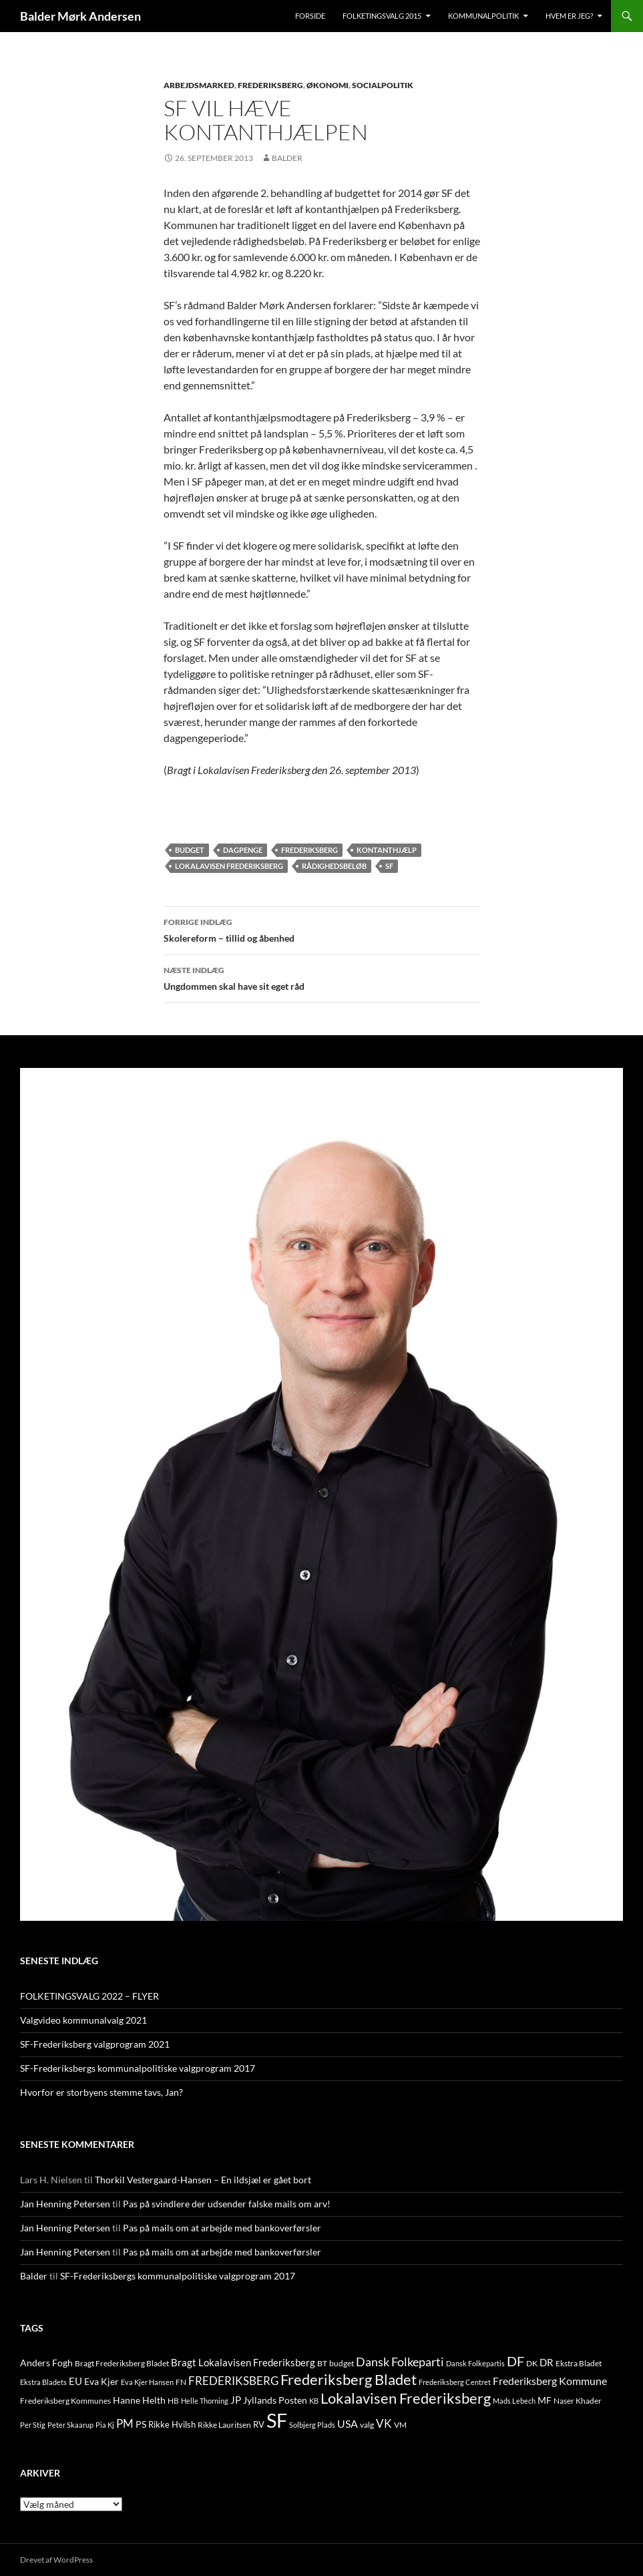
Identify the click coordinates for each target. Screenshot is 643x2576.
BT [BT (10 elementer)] (322, 2363)
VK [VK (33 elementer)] (384, 2423)
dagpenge (242, 850)
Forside (310, 15)
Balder (287, 158)
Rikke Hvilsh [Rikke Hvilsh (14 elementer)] (172, 2424)
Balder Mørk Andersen (80, 16)
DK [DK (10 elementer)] (532, 2363)
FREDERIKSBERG (270, 85)
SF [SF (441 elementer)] (276, 2420)
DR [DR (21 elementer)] (547, 2362)
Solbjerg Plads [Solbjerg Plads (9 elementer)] (312, 2424)
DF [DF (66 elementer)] (515, 2361)
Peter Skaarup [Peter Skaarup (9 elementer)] (70, 2424)
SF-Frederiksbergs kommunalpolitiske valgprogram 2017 (137, 2068)
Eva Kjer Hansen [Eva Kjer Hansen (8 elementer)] (147, 2382)
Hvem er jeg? (569, 15)
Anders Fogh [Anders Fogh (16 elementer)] (46, 2362)
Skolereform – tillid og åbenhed (322, 929)
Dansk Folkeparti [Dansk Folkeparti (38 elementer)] (400, 2362)
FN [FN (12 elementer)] (181, 2382)
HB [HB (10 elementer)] (173, 2400)
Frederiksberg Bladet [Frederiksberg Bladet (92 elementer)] (348, 2379)
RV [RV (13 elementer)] (258, 2424)
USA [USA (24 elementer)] (347, 2424)
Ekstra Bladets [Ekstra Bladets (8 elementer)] (43, 2382)
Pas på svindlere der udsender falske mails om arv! (227, 2203)
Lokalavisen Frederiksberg (229, 866)
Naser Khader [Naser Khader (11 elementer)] (578, 2401)
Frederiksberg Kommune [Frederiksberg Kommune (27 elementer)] (550, 2380)
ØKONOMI (327, 85)
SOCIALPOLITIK (382, 85)
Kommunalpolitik (483, 15)
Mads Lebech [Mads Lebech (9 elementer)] (514, 2400)
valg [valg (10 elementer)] (367, 2424)
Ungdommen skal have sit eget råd (322, 977)
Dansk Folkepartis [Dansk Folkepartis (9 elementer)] (475, 2363)
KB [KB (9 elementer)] (313, 2400)
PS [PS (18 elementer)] (141, 2424)
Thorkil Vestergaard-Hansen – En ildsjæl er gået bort (203, 2179)
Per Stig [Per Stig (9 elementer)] (32, 2424)
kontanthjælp (387, 850)
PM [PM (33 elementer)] (125, 2423)
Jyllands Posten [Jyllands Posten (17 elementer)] (275, 2400)
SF (389, 866)
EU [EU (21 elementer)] (75, 2381)
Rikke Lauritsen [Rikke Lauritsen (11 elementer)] (224, 2425)
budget (189, 850)
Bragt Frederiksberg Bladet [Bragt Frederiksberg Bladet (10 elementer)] (122, 2363)
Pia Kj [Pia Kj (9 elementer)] (104, 2424)
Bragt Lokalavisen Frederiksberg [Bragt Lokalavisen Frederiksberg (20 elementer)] (243, 2362)
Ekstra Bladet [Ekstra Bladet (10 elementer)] (579, 2363)
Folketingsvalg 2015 (382, 15)
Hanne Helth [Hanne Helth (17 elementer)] (139, 2400)
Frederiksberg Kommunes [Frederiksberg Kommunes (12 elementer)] (65, 2401)
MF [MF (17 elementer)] (545, 2400)
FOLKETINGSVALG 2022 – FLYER (89, 1996)
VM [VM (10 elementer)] (400, 2424)
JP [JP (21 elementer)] (235, 2400)
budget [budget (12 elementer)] (341, 2363)
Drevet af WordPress (56, 2560)
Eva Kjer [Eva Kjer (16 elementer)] (101, 2381)
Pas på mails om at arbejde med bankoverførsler (222, 2227)
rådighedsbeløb (334, 866)
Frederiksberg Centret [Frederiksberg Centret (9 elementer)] (455, 2382)
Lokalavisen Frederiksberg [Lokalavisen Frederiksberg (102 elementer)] (405, 2398)
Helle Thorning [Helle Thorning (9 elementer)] (204, 2400)
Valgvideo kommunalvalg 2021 (83, 2020)
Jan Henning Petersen (65, 2203)
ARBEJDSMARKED (199, 85)
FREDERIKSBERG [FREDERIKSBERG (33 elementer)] (233, 2381)
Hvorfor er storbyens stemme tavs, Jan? (101, 2092)
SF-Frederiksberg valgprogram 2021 (95, 2044)
